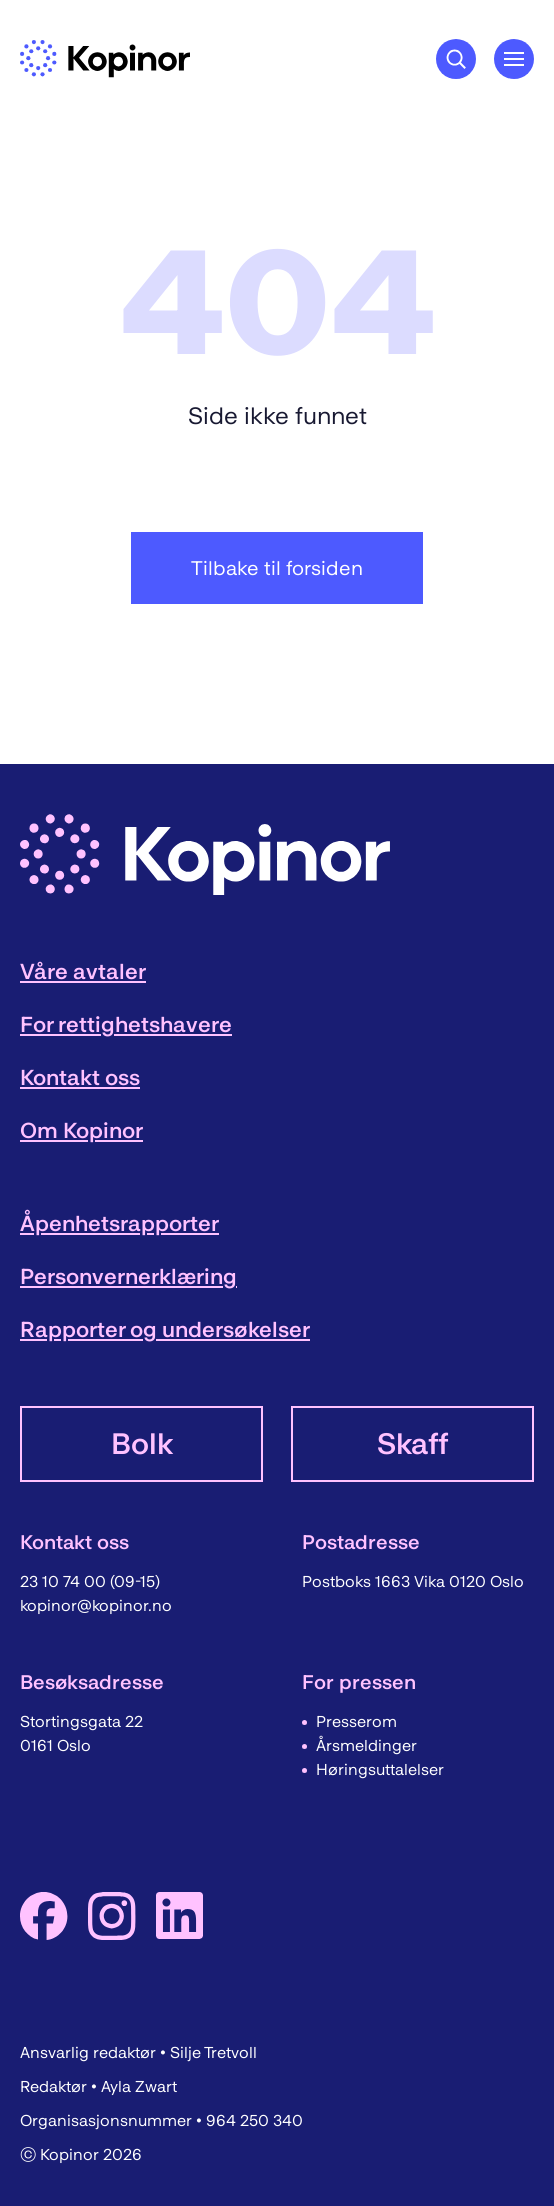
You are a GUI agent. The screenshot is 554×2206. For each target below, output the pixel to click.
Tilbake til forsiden (277, 568)
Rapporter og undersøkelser (165, 1329)
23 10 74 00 (65, 1581)
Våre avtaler (83, 971)
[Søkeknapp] (456, 59)
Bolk (142, 1444)
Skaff (412, 1444)
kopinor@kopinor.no (96, 1605)
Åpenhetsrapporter (119, 1223)
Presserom (356, 1721)
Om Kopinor (81, 1130)
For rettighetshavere (126, 1024)
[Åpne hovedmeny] (514, 59)
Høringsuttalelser (380, 1769)
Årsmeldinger (366, 1745)
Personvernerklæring (128, 1276)
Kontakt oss (80, 1077)
